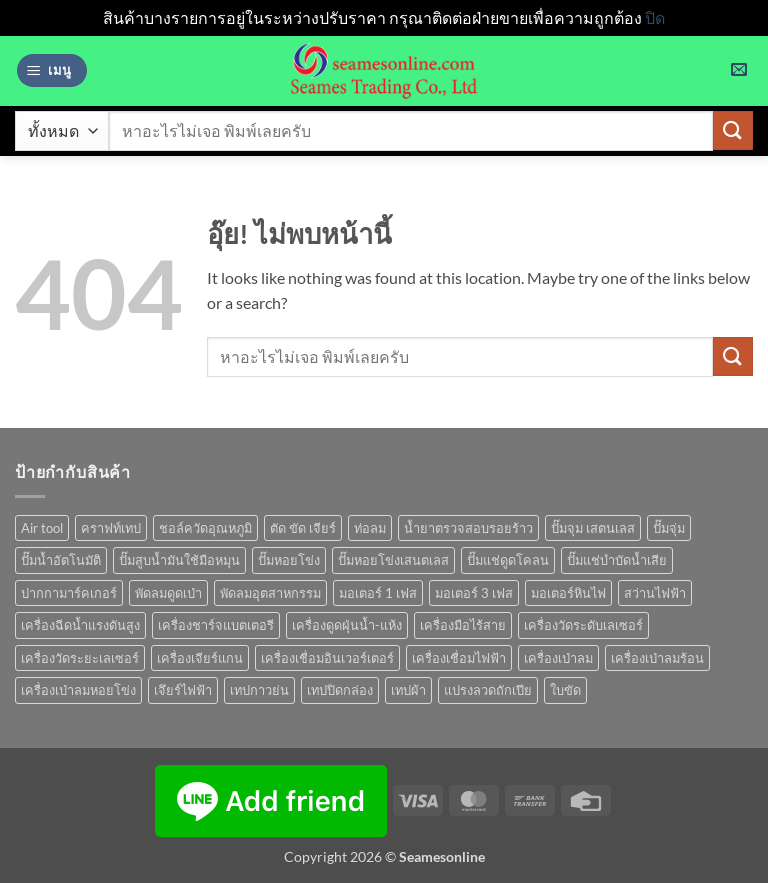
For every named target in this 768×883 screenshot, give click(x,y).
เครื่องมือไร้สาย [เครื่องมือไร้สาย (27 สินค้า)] (463, 625)
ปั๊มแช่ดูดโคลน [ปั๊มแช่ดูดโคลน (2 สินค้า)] (508, 560)
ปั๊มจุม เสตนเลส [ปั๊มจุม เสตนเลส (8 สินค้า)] (593, 528)
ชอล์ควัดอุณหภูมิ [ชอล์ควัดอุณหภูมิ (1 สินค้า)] (205, 528)
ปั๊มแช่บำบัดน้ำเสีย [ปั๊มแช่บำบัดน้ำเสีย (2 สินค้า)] (617, 560)
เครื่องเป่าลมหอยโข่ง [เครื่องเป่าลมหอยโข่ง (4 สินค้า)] (78, 690)
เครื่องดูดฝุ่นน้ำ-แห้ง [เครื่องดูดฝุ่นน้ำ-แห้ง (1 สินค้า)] (347, 625)
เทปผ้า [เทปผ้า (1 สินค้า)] (408, 690)
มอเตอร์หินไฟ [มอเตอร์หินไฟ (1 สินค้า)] (568, 593)
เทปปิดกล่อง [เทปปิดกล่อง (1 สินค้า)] (340, 690)
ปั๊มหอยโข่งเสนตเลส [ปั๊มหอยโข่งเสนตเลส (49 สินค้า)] (393, 560)
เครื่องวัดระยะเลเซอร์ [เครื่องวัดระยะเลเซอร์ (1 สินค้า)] (80, 658)
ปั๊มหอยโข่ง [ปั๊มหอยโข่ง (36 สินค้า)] (289, 560)
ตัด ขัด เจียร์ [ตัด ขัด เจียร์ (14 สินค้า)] (303, 528)
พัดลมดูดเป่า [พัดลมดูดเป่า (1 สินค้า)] (168, 593)
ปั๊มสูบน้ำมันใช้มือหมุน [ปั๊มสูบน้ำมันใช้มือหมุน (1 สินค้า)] (179, 560)
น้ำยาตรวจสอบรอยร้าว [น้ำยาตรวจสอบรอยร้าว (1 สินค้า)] (468, 528)
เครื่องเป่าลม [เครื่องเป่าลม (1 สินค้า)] (558, 658)
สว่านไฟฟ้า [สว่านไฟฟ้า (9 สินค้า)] (655, 593)
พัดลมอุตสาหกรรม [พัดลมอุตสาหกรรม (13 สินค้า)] (270, 593)
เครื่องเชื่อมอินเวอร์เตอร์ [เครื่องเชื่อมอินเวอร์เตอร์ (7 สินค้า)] (327, 658)
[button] (52, 70)
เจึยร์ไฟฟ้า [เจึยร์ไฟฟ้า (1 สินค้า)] (183, 690)
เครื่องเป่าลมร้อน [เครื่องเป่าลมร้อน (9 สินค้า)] (657, 658)
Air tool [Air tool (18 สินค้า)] (42, 528)
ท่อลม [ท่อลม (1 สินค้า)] (370, 528)
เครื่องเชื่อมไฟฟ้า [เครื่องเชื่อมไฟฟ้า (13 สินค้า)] (459, 658)
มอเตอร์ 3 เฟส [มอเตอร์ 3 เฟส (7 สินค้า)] (474, 593)
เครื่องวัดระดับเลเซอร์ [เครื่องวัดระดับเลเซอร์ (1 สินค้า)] (583, 625)
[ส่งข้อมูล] (733, 130)
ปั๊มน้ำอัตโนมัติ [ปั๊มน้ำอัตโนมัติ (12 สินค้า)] (61, 560)
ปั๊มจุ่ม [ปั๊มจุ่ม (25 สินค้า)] (669, 528)
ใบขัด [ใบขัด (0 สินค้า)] (565, 690)
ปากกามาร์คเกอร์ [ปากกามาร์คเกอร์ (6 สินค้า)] (69, 593)
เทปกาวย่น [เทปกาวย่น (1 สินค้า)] (259, 690)
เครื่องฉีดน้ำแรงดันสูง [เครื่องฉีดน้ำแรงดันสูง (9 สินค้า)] (80, 625)
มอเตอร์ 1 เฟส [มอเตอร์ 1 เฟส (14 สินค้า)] (378, 593)
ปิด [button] (655, 17)
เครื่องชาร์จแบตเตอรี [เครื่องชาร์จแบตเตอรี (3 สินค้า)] (216, 625)
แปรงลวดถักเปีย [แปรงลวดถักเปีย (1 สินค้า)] (488, 690)
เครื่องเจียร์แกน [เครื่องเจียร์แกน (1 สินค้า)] (200, 658)
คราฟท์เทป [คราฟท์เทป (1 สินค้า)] (111, 528)
